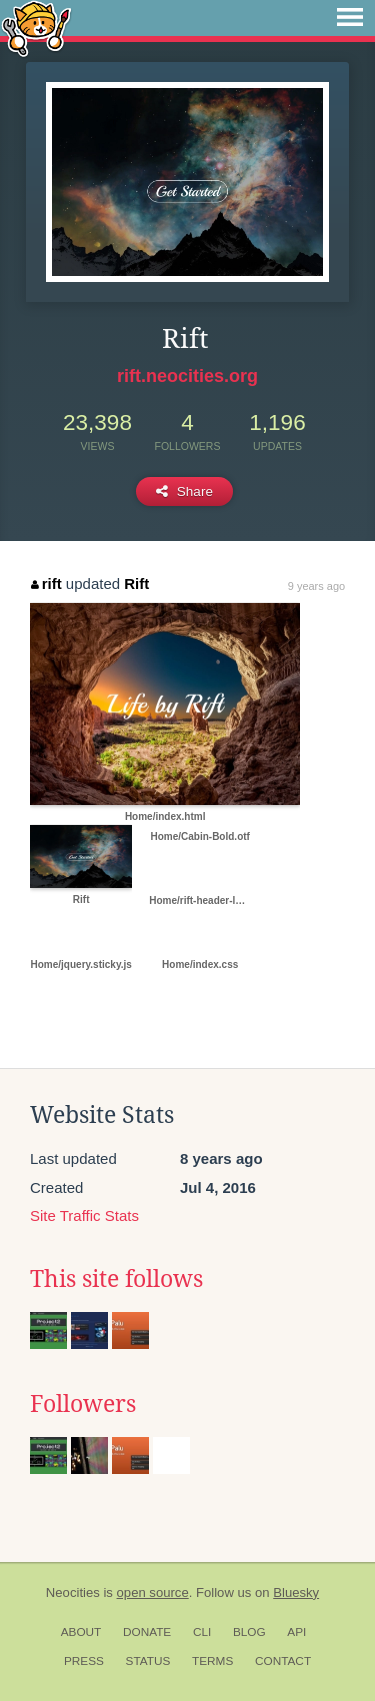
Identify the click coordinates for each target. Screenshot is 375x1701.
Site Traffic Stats (84, 1215)
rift (46, 583)
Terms (212, 1661)
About (81, 1632)
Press (84, 1661)
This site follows (116, 1279)
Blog (249, 1632)
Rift (136, 583)
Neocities (73, 1592)
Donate (147, 1632)
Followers (83, 1404)
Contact (283, 1661)
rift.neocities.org (187, 376)
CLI (202, 1632)
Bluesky (296, 1592)
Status (148, 1661)
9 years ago (316, 586)
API (296, 1632)
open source (153, 1592)
